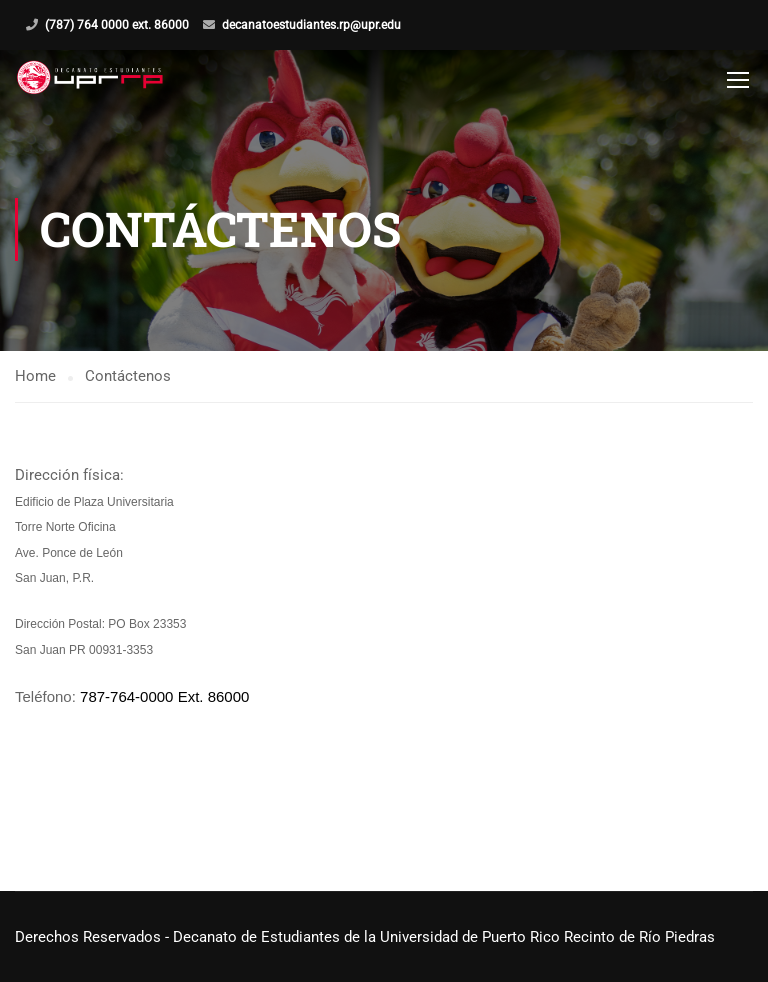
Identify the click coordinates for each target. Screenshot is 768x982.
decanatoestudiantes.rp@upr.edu (311, 25)
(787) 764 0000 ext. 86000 (117, 25)
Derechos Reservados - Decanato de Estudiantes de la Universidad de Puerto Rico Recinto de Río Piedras (365, 937)
